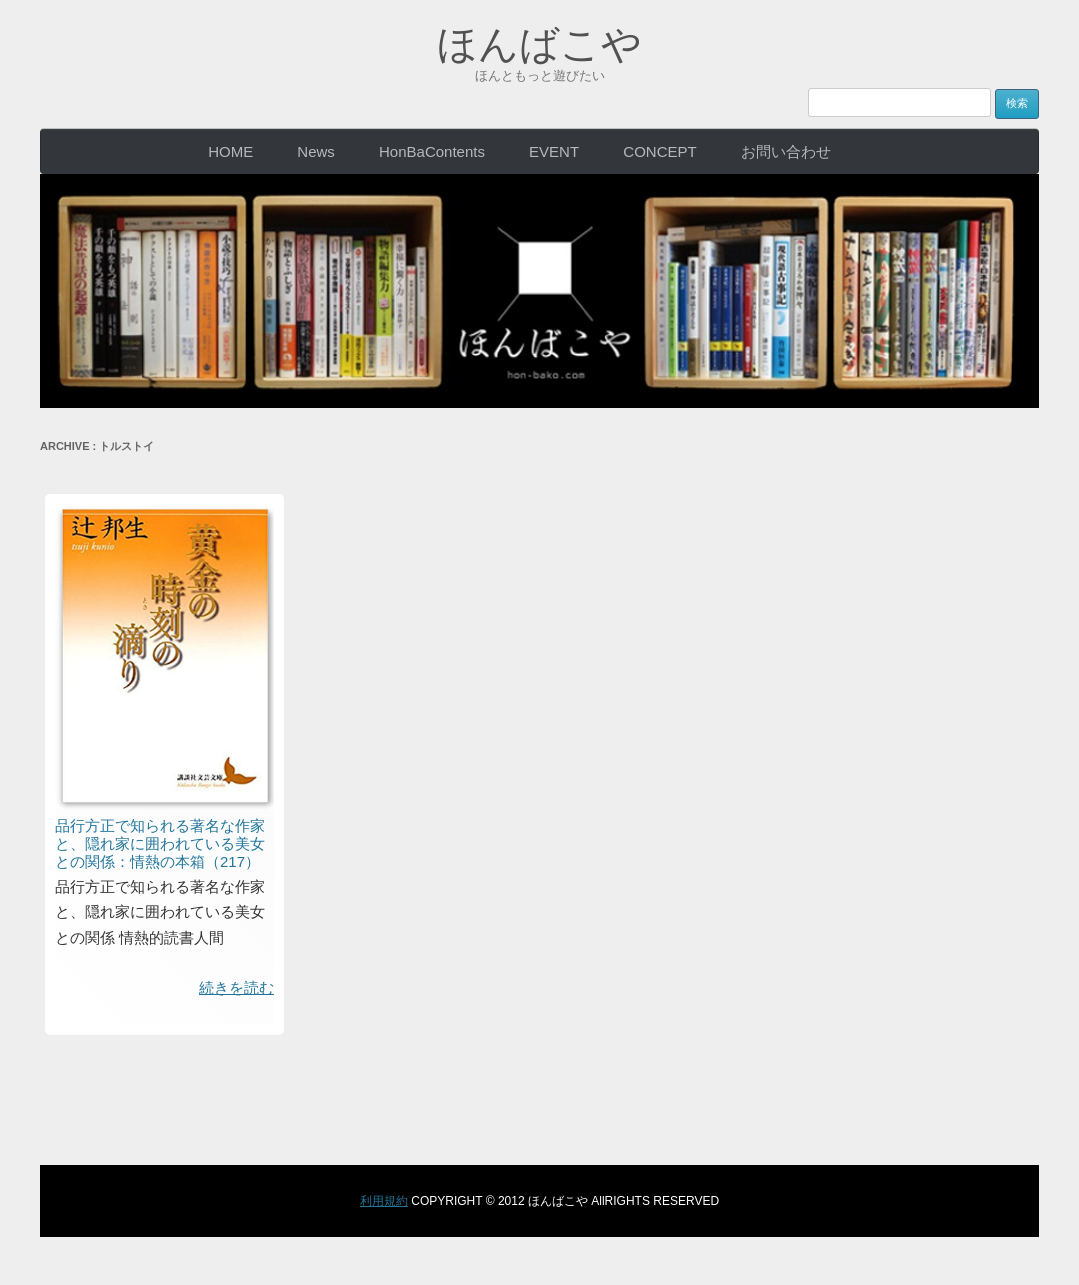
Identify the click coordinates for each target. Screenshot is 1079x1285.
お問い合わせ (786, 151)
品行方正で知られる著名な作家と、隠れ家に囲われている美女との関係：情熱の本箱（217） (160, 843)
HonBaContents (432, 151)
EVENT (554, 151)
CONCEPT (659, 151)
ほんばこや (539, 44)
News (316, 151)
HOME (230, 151)
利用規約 (384, 1201)
